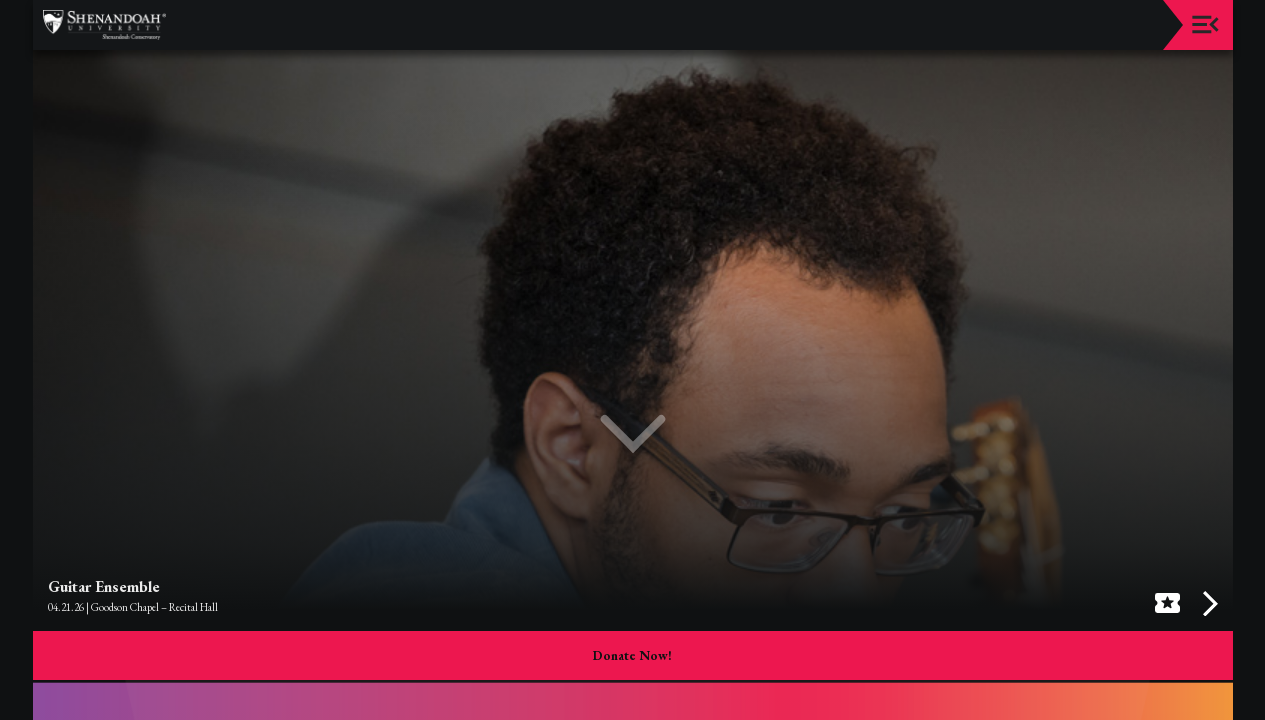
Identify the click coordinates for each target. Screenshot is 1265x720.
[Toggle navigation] (1205, 24)
